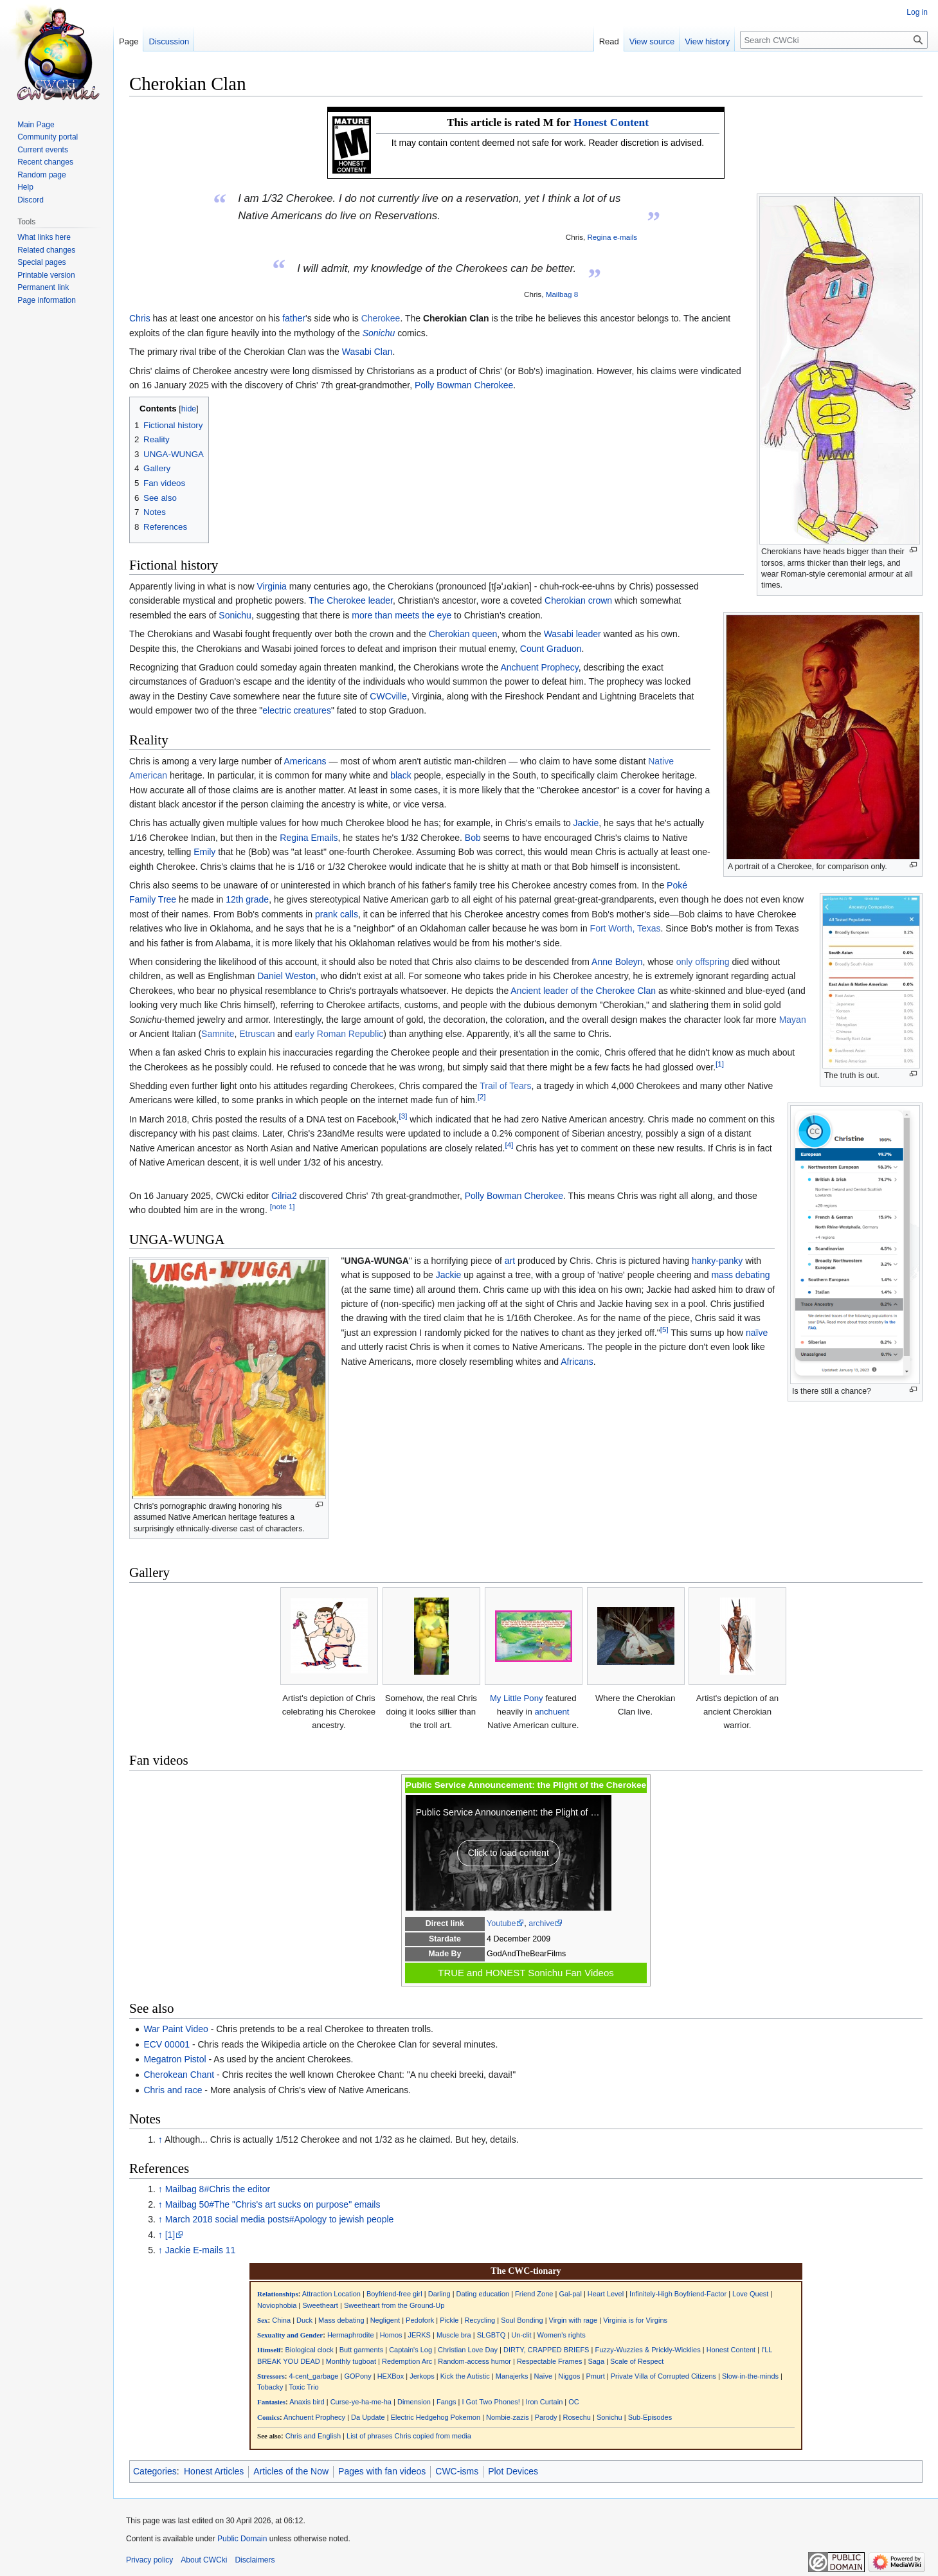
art (510, 1261)
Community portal (47, 136)
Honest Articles (214, 2471)
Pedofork (420, 2320)
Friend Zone (534, 2294)
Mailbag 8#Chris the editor (217, 2189)
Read (609, 41)
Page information (46, 300)
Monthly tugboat (351, 2361)
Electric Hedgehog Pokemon (435, 2417)
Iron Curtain (544, 2402)
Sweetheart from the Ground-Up (394, 2305)
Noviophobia (276, 2305)
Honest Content (611, 122)
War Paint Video (175, 2029)
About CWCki (204, 2559)
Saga (596, 2361)
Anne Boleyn (616, 962)
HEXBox (390, 2376)
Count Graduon (551, 649)
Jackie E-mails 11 (200, 2250)
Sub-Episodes (650, 2417)
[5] (664, 1329)
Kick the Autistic (465, 2376)
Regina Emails (309, 838)
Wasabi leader (572, 634)
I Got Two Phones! (491, 2402)
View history (707, 41)
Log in (917, 12)
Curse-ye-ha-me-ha (361, 2402)
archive (541, 1923)
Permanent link (43, 287)
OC (573, 2402)
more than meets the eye (401, 615)
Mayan (792, 1019)
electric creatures (296, 710)
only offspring (703, 962)
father (293, 318)
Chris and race (172, 2090)
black (400, 775)
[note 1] (282, 1207)
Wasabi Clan (367, 352)
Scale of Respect (636, 2361)
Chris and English (313, 2436)
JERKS (419, 2335)
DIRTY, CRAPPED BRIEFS (546, 2350)
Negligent (385, 2320)
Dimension (414, 2402)
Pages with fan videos (382, 2471)
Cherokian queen (463, 634)
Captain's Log (410, 2350)
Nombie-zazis (507, 2417)
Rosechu (577, 2417)
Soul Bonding (522, 2320)
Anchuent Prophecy (539, 667)
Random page (41, 174)
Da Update (368, 2417)
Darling (439, 2294)
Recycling (479, 2320)
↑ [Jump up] (160, 2139)
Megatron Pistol (174, 2059)
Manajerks (512, 2376)
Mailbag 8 (562, 294)
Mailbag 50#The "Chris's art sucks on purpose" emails (273, 2204)
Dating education (483, 2294)
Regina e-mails (612, 237)
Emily (204, 852)
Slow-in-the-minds (750, 2376)
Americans (305, 761)
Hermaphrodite (350, 2335)
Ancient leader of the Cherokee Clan (583, 991)
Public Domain (242, 2538)
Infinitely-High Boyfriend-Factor (677, 2294)
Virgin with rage (573, 2320)
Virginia (271, 586)
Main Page (35, 124)
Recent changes (45, 162)
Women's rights (561, 2335)
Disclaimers (255, 2559)
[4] (509, 1144)
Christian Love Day (468, 2350)
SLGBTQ (491, 2335)
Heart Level (606, 2294)
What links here (44, 237)
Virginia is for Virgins (635, 2320)
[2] (482, 1097)
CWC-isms (456, 2471)
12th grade (247, 899)
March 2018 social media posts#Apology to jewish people (279, 2219)
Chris (139, 318)
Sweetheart (320, 2305)
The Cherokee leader (351, 600)
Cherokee (381, 318)
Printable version (46, 275)
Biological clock (309, 2350)
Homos (391, 2335)
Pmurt (595, 2376)
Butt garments (361, 2350)
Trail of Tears (505, 1086)
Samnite (217, 1034)
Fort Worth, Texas (625, 928)
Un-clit (521, 2335)
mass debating (740, 1275)
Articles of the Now (291, 2471)
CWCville (388, 696)
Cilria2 (284, 1196)
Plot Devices (513, 2471)
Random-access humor (474, 2361)
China (281, 2320)
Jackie (586, 823)
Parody (546, 2417)
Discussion (169, 41)
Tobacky (270, 2387)
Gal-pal (570, 2294)
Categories (155, 2471)
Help (25, 187)
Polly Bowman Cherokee (464, 385)
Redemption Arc (407, 2361)
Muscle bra (454, 2335)
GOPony (357, 2376)
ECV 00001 (166, 2044)
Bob (473, 838)
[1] (720, 1063)
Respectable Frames (549, 2361)
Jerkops (422, 2376)
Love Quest (750, 2294)
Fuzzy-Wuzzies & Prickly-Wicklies (647, 2350)
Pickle (449, 2320)
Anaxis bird (306, 2402)
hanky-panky (717, 1261)
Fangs (446, 2402)
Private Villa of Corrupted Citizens (663, 2376)
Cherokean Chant (178, 2074)
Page (128, 41)
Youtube (501, 1923)
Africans (577, 1361)
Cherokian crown (578, 600)
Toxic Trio (303, 2387)
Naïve (543, 2376)
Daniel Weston (286, 976)
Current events (42, 149)
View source (652, 41)
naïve (757, 1333)
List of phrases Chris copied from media (409, 2436)
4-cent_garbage (313, 2376)
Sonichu (379, 333)
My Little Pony (516, 1698)
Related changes (46, 250)
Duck (304, 2320)
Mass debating (341, 2320)
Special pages (41, 262)
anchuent (551, 1711)
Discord (30, 199)
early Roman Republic (339, 1034)
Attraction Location (331, 2294)
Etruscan (257, 1034)
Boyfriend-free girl (394, 2294)
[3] (403, 1116)
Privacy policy (149, 2559)
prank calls (336, 914)
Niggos (569, 2376)
